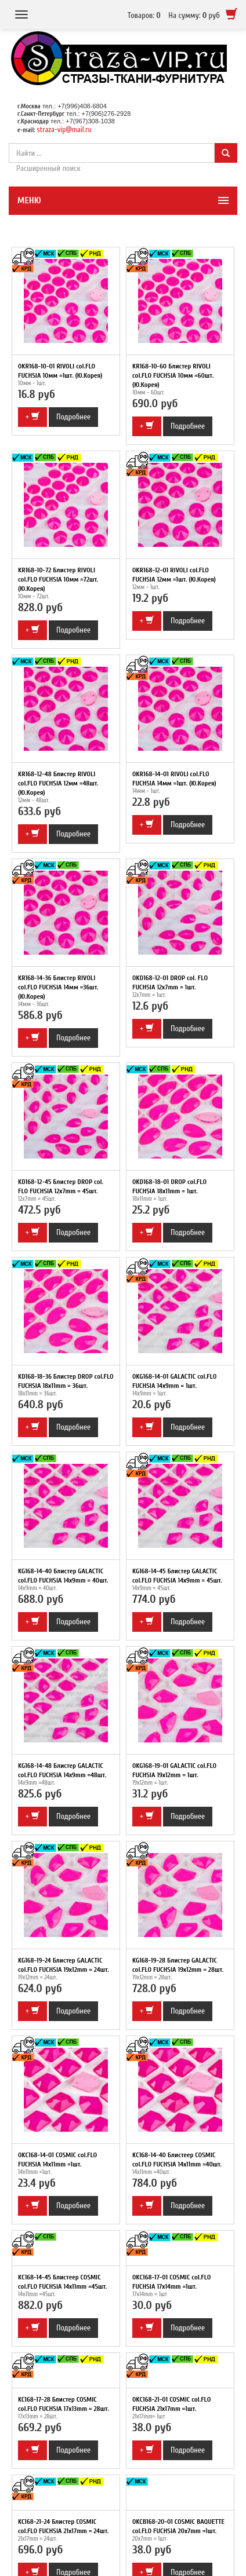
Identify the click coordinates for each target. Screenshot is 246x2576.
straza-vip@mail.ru (64, 129)
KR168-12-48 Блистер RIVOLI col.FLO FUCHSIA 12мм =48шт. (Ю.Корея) (58, 783)
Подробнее (73, 417)
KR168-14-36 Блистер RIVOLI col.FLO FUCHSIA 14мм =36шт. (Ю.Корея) (58, 987)
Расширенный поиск (48, 168)
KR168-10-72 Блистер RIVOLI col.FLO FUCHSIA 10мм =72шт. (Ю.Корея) (58, 579)
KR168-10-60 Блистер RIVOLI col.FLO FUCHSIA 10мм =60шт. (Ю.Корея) (173, 375)
